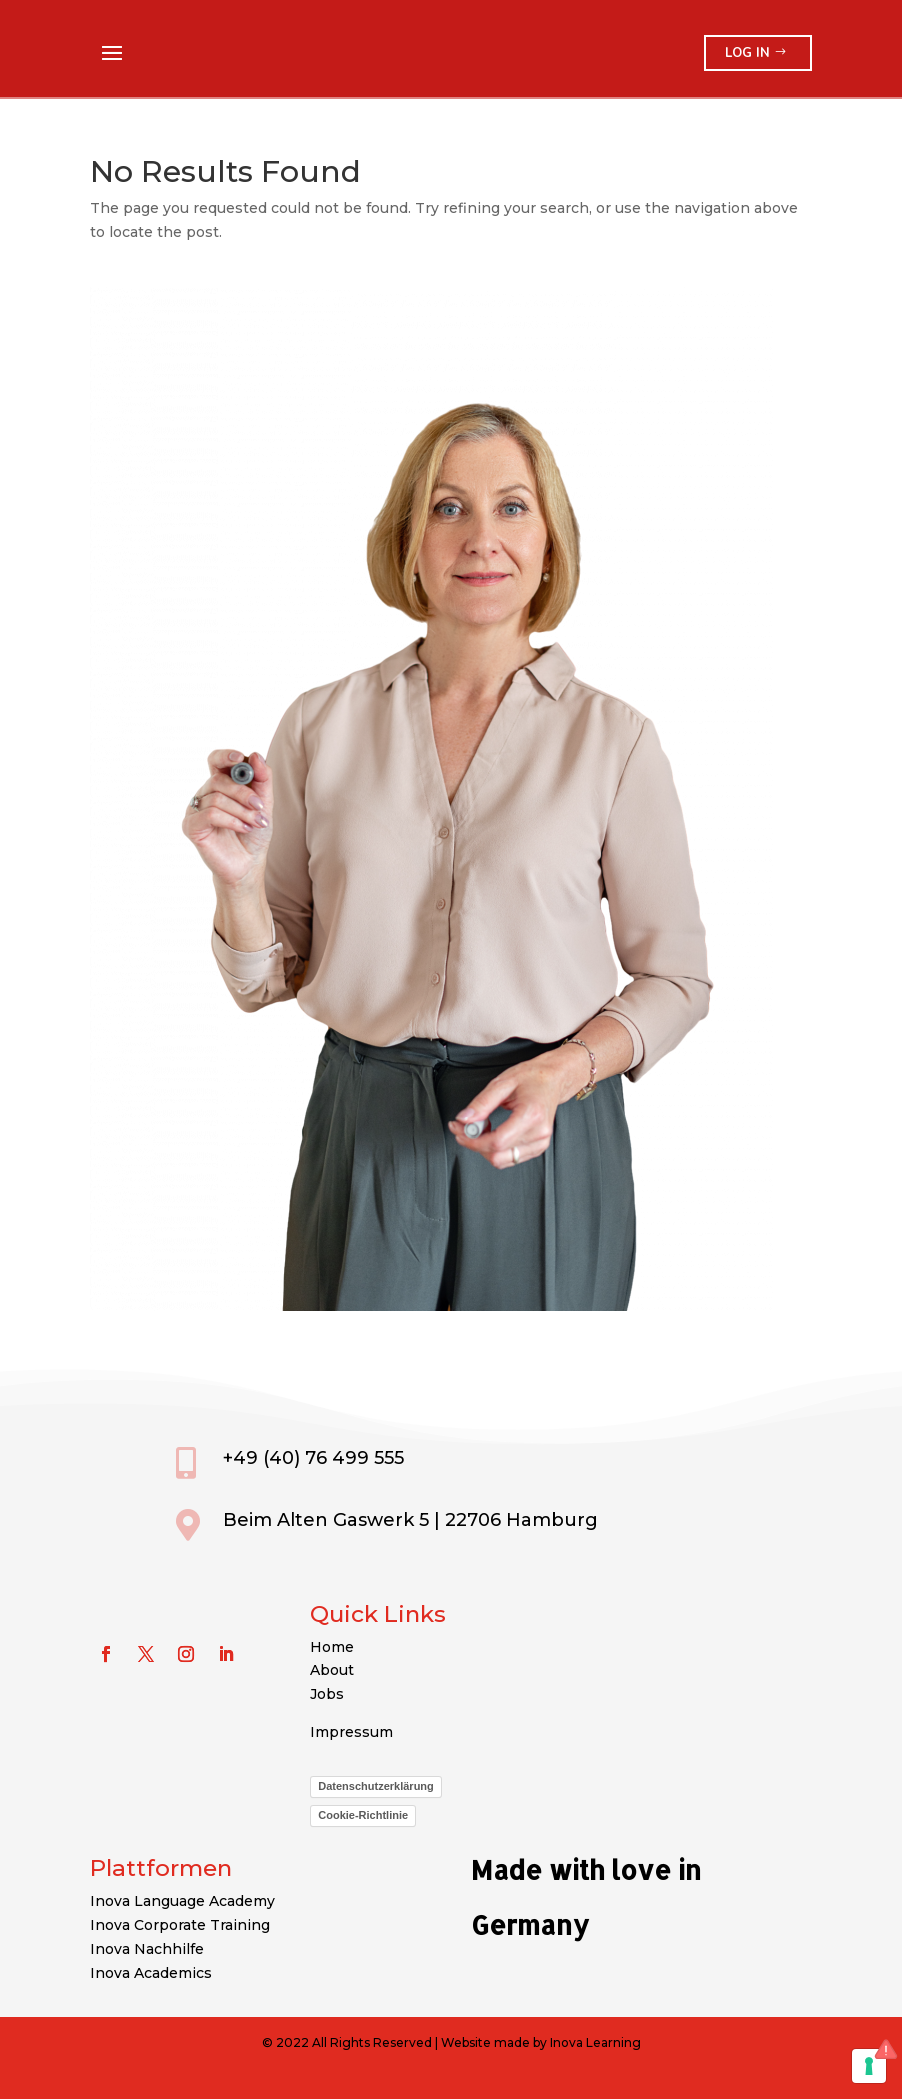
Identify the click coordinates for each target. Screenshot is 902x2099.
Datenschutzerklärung (376, 1786)
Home (332, 1647)
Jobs (327, 1694)
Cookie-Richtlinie (363, 1815)
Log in (747, 53)
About (332, 1670)
